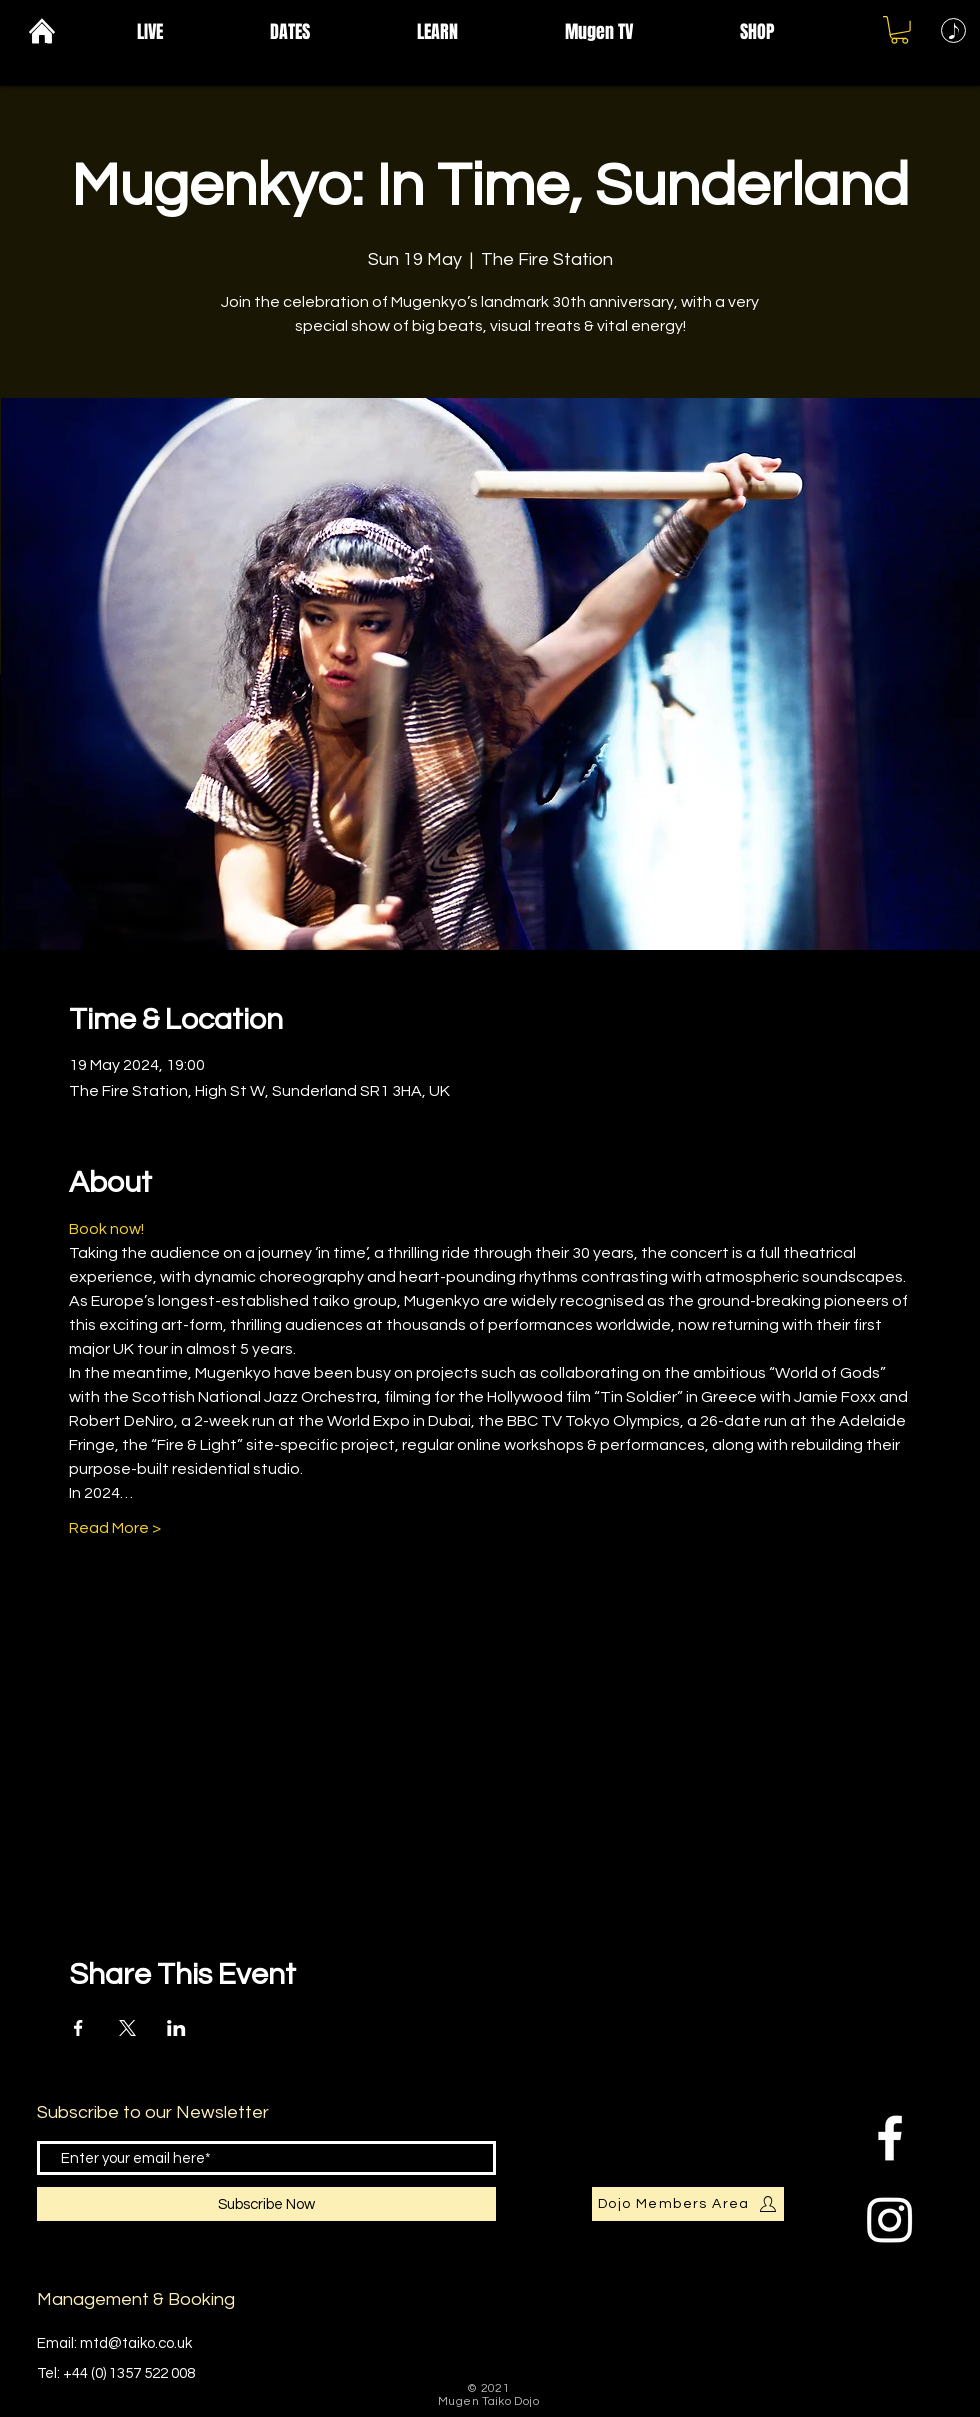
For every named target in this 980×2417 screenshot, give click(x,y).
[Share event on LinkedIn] (176, 2028)
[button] (188, 32)
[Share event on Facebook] (78, 2028)
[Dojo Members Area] (688, 2204)
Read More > (115, 1528)
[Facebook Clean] (890, 2138)
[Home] (41, 30)
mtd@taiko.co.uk (136, 2343)
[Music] (953, 30)
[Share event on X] (127, 2028)
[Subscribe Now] (266, 2204)
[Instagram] (890, 2219)
